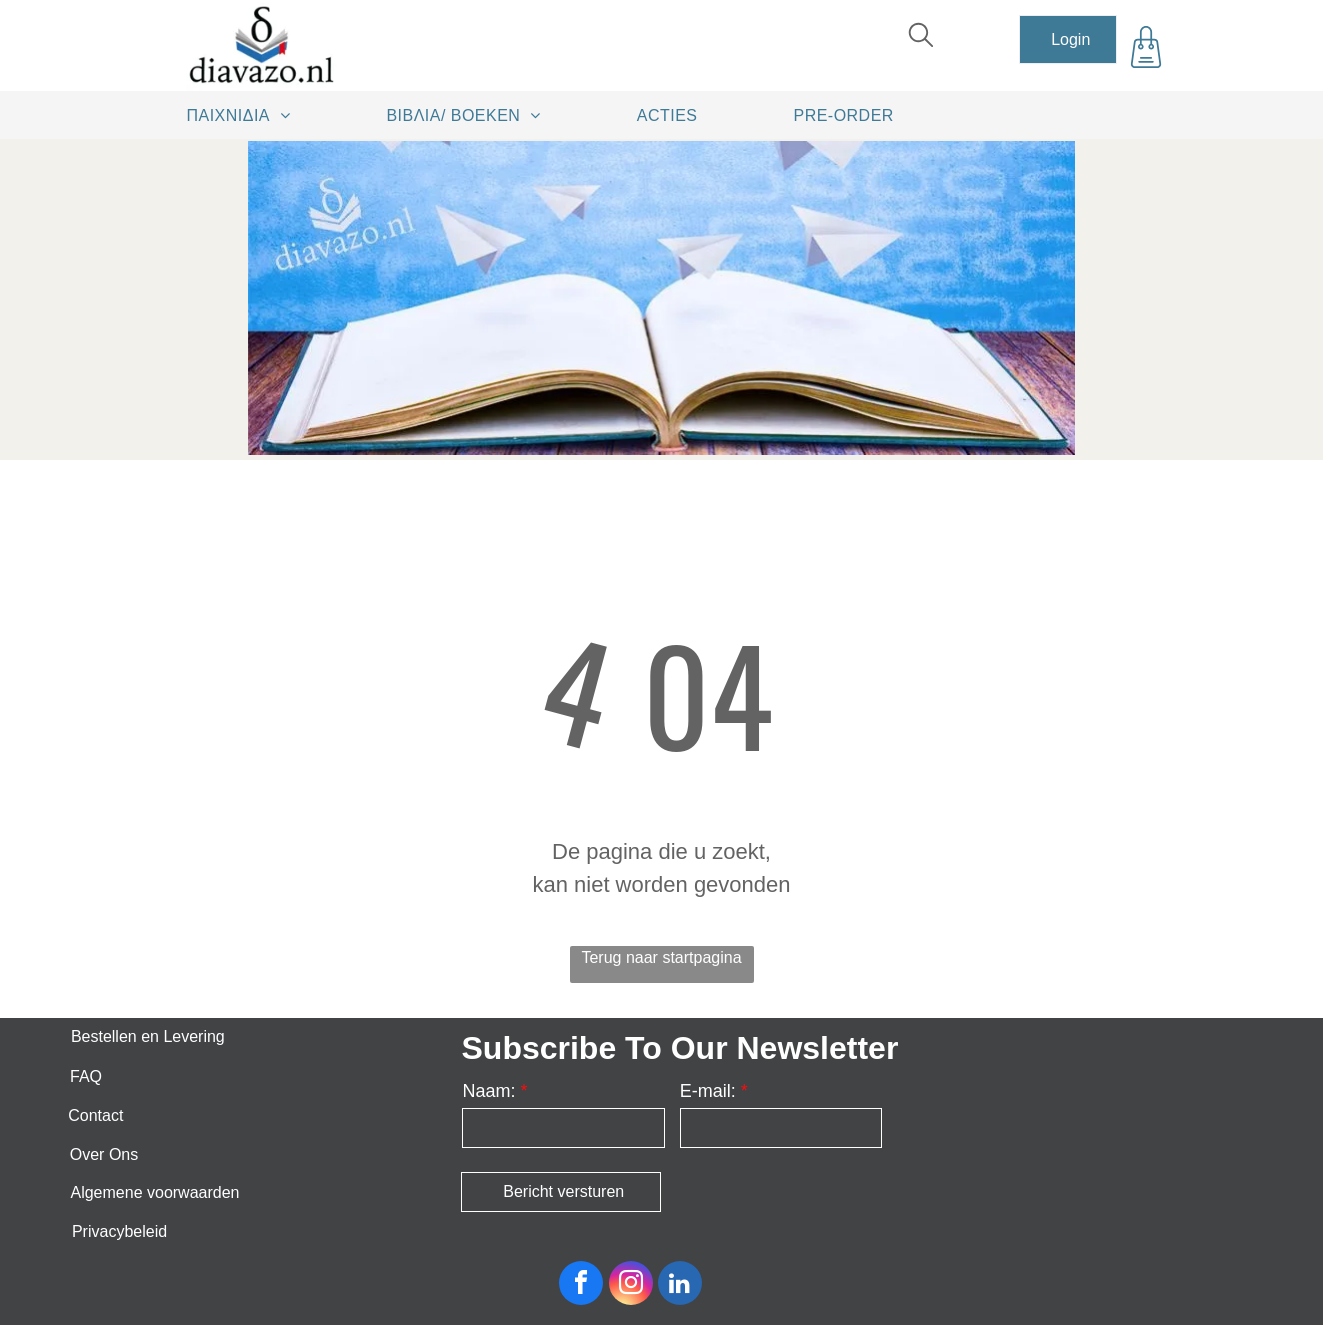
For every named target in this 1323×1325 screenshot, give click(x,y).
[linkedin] (680, 1285)
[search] (921, 37)
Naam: (488, 1091)
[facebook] (581, 1285)
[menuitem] (246, 115)
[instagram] (631, 1285)
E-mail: (708, 1091)
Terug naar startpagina (661, 957)
